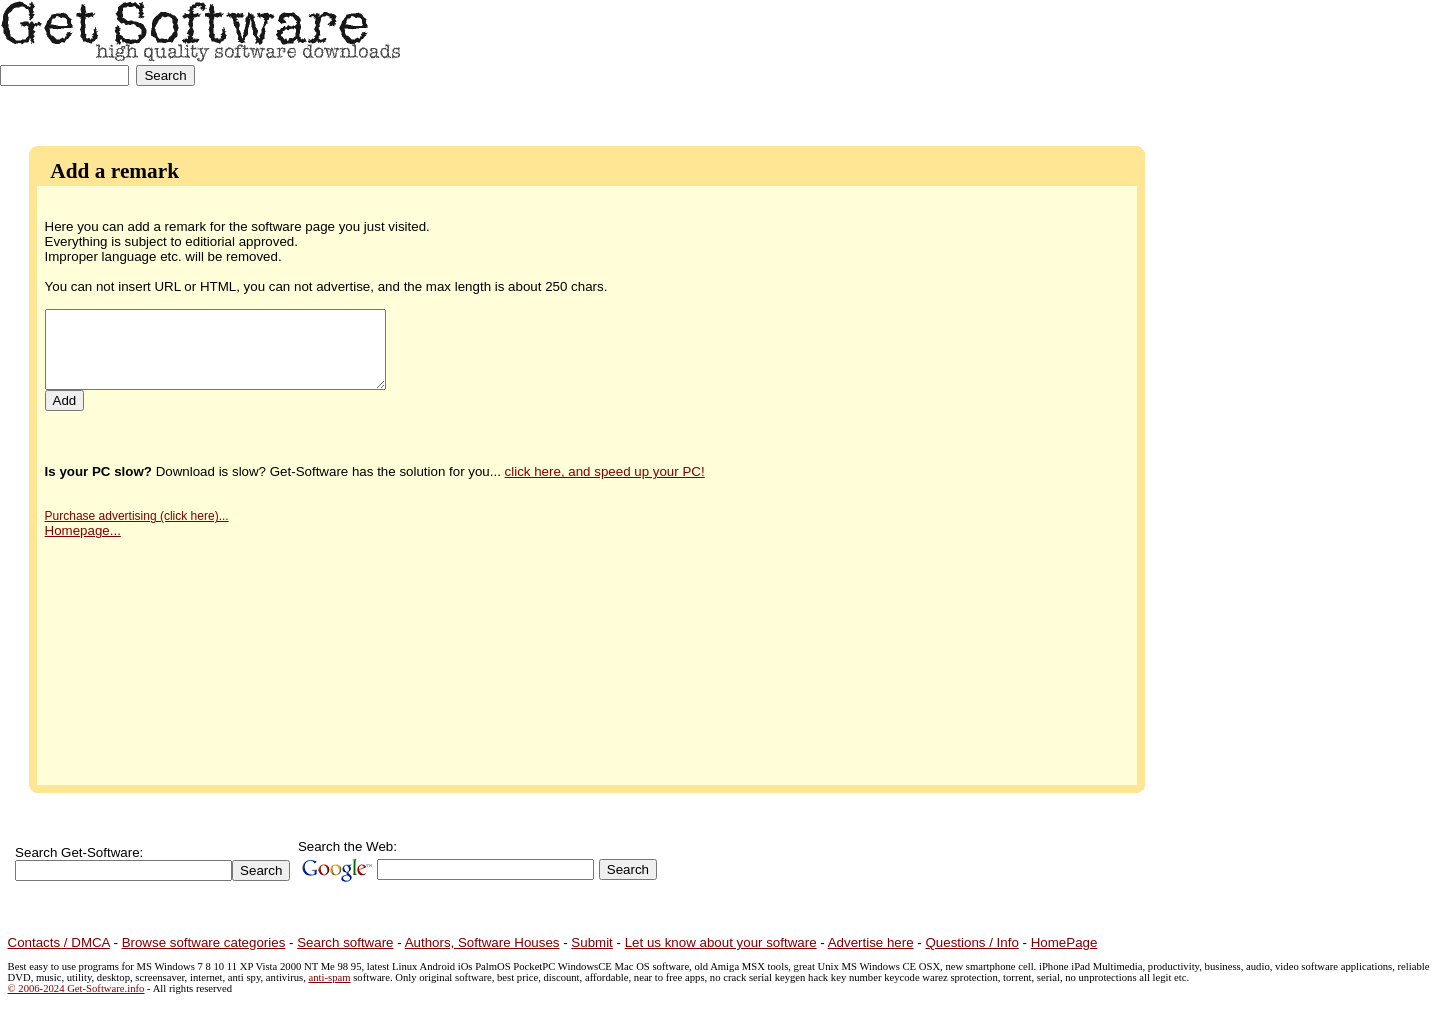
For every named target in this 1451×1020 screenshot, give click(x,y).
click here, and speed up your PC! (605, 486)
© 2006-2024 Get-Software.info (76, 988)
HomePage (1064, 942)
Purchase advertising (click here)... (137, 531)
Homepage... (83, 545)
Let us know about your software (721, 942)
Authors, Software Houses (482, 942)
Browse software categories (204, 942)
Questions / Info (971, 942)
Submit (591, 942)
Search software (345, 942)
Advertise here (871, 942)
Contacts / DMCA (59, 942)
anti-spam (330, 977)
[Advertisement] (1368, 62)
